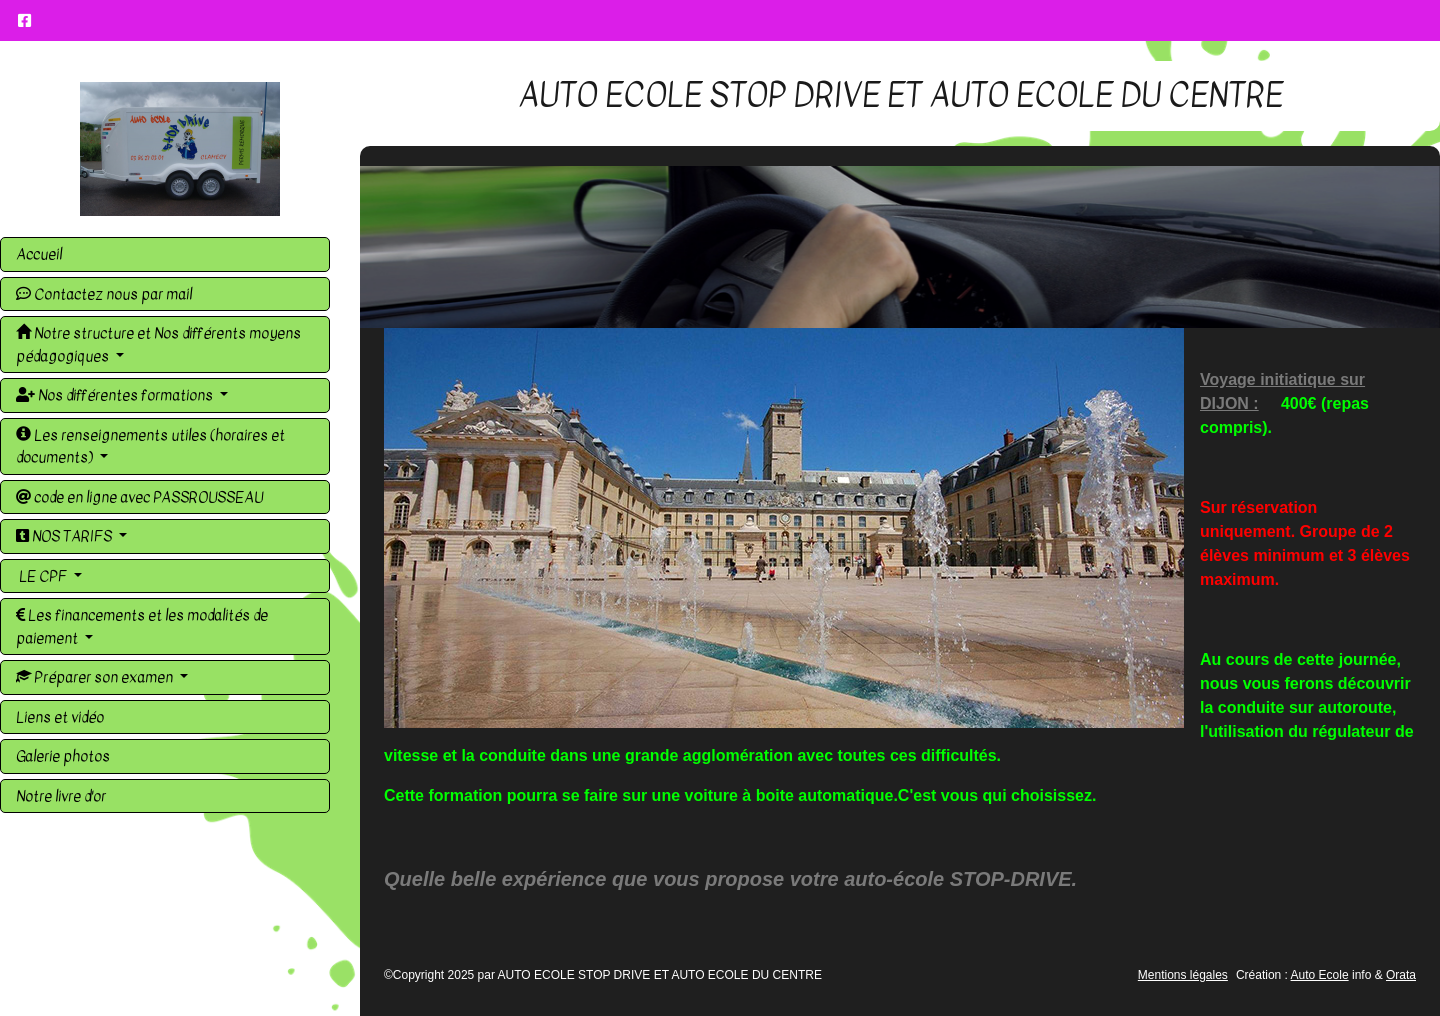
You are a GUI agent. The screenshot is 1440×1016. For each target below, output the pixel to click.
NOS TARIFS (65, 536)
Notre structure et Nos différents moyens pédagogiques (158, 344)
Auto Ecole (1320, 975)
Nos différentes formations (116, 395)
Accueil (39, 254)
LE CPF (43, 576)
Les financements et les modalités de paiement (142, 626)
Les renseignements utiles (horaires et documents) (150, 446)
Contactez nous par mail (104, 294)
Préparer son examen (96, 677)
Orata (1401, 975)
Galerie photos (63, 756)
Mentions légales (1183, 975)
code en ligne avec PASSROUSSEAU (139, 497)
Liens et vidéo (60, 717)
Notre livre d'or (61, 796)
